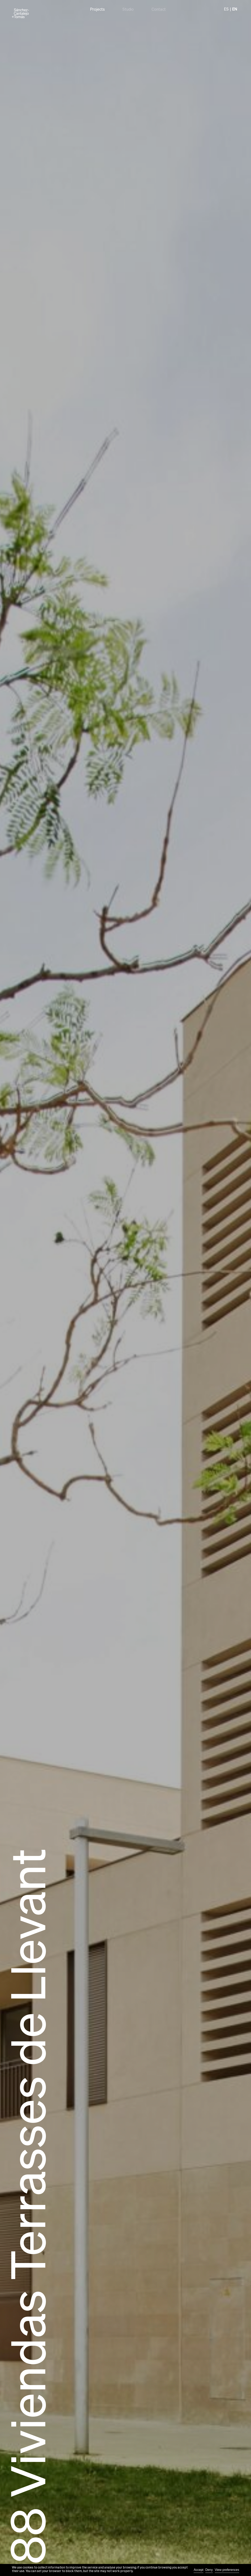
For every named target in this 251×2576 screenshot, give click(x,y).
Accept (198, 2569)
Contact (159, 9)
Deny (209, 2569)
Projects (97, 9)
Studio (128, 9)
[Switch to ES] (226, 9)
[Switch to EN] (235, 9)
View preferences (227, 2569)
